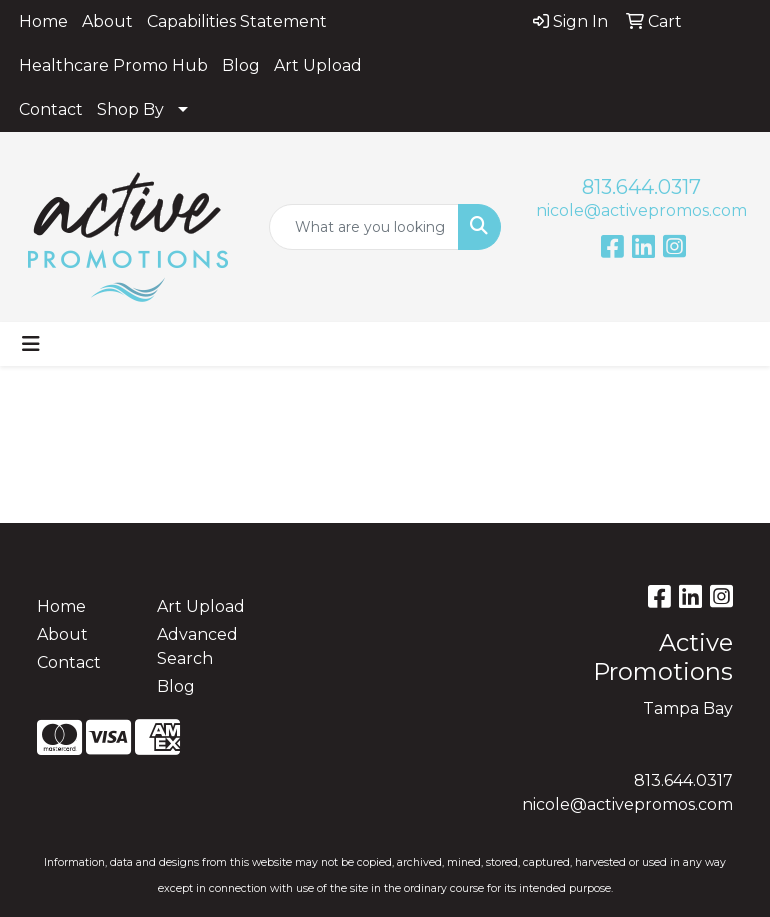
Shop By (130, 109)
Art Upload (318, 65)
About (107, 21)
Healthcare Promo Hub (113, 65)
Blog (241, 65)
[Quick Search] (364, 227)
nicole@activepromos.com (641, 210)
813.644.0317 (641, 187)
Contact (51, 109)
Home (43, 21)
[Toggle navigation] (31, 344)
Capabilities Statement (237, 21)
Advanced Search (197, 646)
